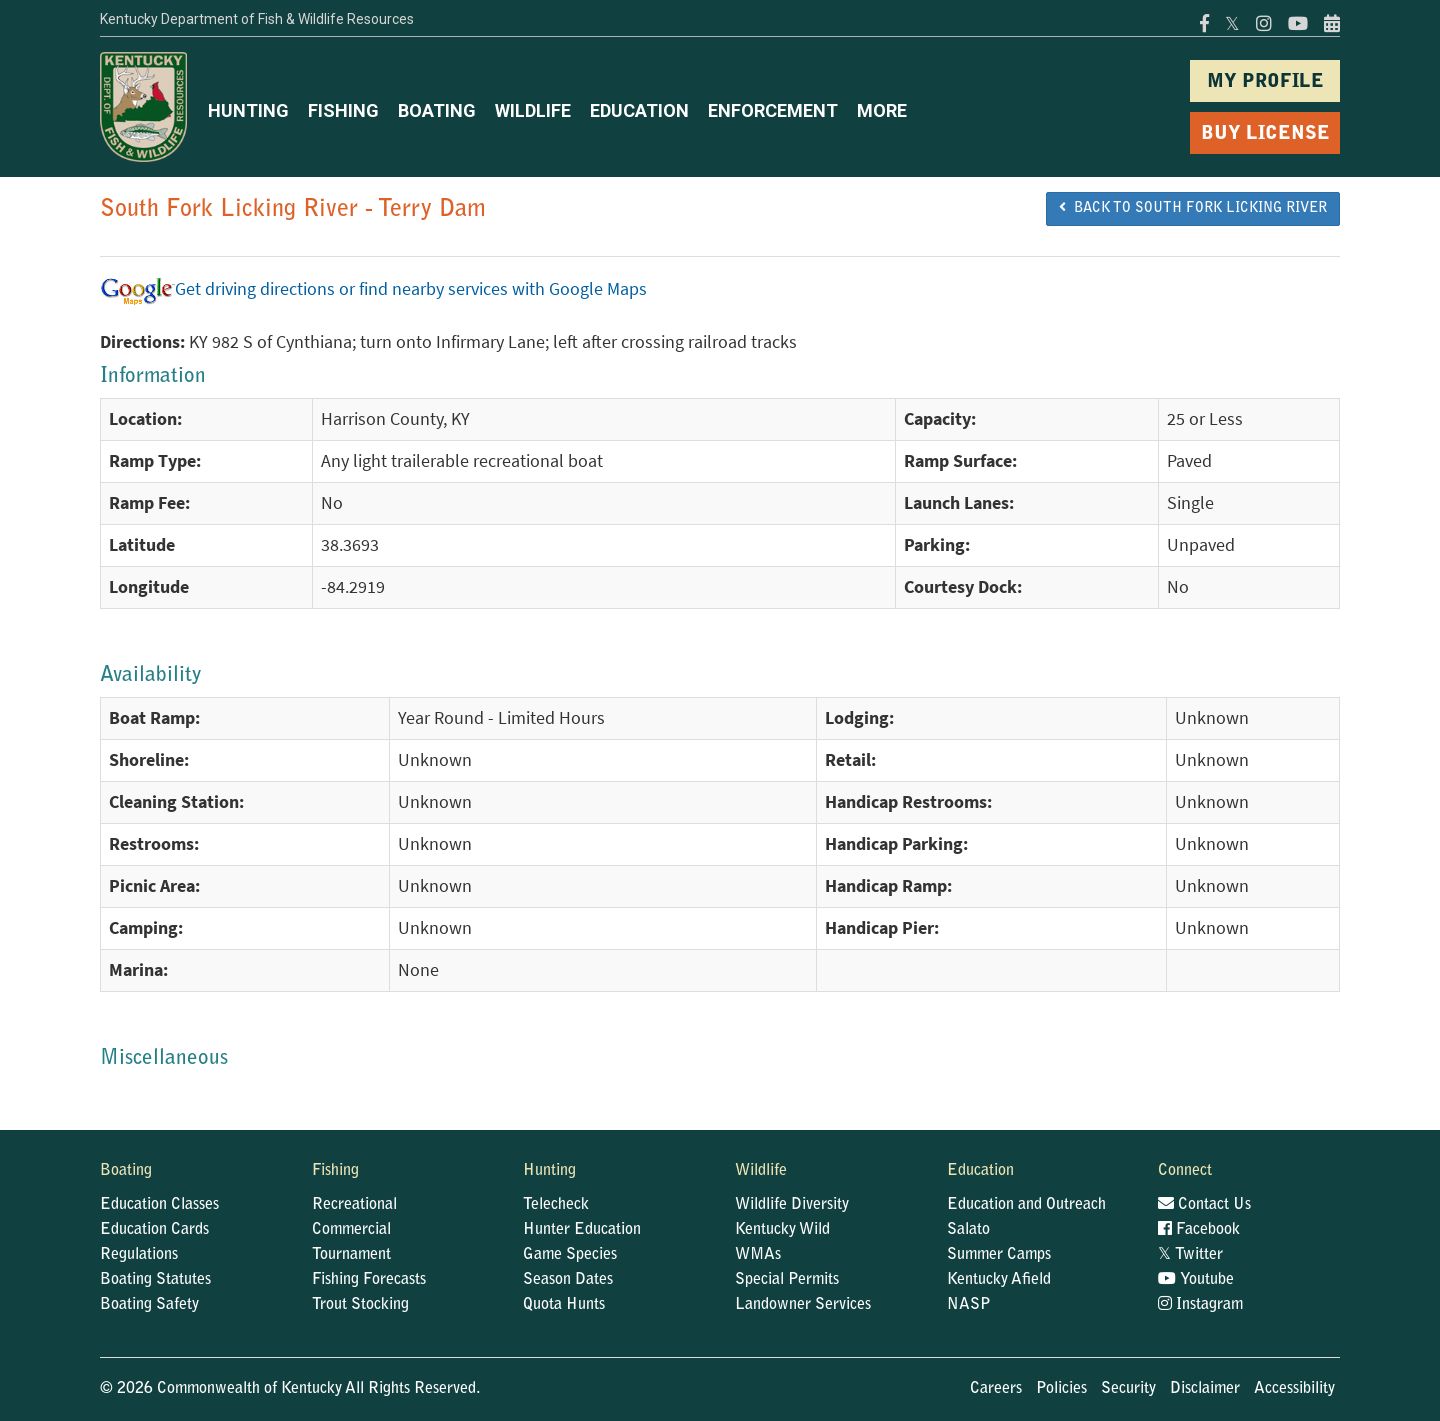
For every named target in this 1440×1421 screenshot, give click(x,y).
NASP (969, 1305)
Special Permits (787, 1280)
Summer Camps (999, 1255)
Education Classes (159, 1205)
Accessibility (1294, 1389)
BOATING (437, 110)
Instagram (1200, 1305)
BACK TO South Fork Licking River (1193, 208)
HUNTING (248, 110)
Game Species (570, 1255)
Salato (968, 1230)
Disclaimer (1205, 1389)
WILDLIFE (533, 110)
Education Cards (154, 1230)
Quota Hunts (564, 1305)
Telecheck (556, 1205)
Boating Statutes (155, 1280)
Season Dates (568, 1280)
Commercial (351, 1230)
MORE (882, 110)
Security (1128, 1389)
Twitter (1190, 1255)
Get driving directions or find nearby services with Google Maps (373, 289)
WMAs (758, 1255)
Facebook (1199, 1230)
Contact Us (1204, 1205)
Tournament (351, 1255)
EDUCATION (639, 110)
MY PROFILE (1265, 82)
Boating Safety (149, 1305)
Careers (996, 1389)
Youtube (1196, 1280)
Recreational (354, 1205)
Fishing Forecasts (369, 1280)
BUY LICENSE (1265, 134)
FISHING (343, 110)
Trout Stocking (360, 1305)
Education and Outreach (1026, 1205)
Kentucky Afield (999, 1280)
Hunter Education (582, 1230)
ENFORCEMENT (773, 110)
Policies (1061, 1389)
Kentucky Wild (782, 1230)
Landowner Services (803, 1305)
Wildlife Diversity (792, 1205)
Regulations (139, 1255)
